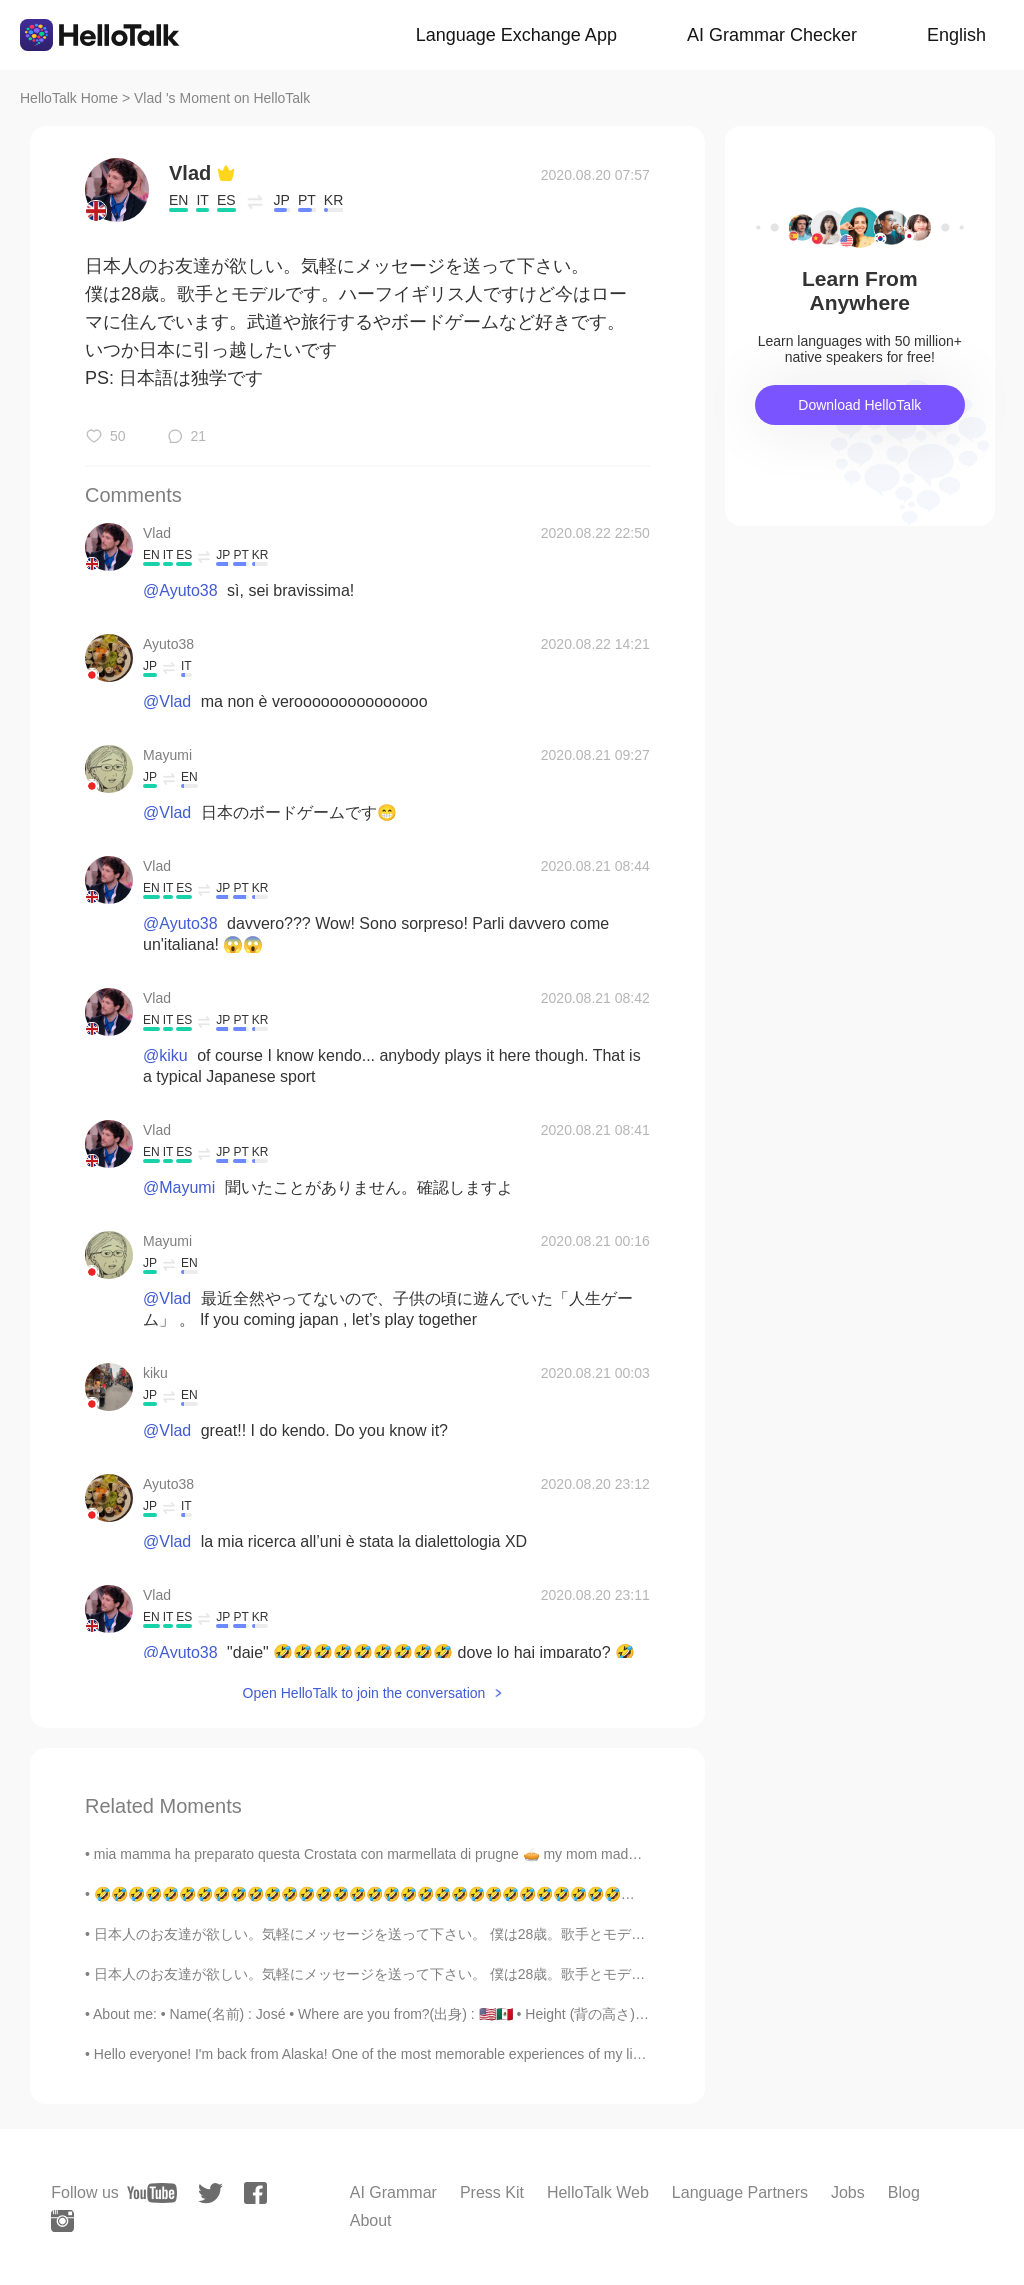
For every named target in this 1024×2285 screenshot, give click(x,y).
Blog (904, 2192)
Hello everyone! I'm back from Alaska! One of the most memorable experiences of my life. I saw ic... (402, 2054)
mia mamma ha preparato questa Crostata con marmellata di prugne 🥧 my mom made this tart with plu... (421, 1854)
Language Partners (740, 2192)
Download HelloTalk (859, 405)
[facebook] (255, 2193)
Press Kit (492, 2192)
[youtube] (152, 2193)
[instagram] (62, 2221)
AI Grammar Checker (772, 35)
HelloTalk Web (598, 2192)
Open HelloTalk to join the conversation (364, 1693)
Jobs (848, 2192)
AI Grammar (393, 2192)
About (371, 2220)
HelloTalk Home (69, 98)
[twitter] (210, 2193)
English (956, 35)
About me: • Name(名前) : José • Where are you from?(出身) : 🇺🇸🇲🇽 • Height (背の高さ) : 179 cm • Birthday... (430, 2014)
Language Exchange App (516, 35)
